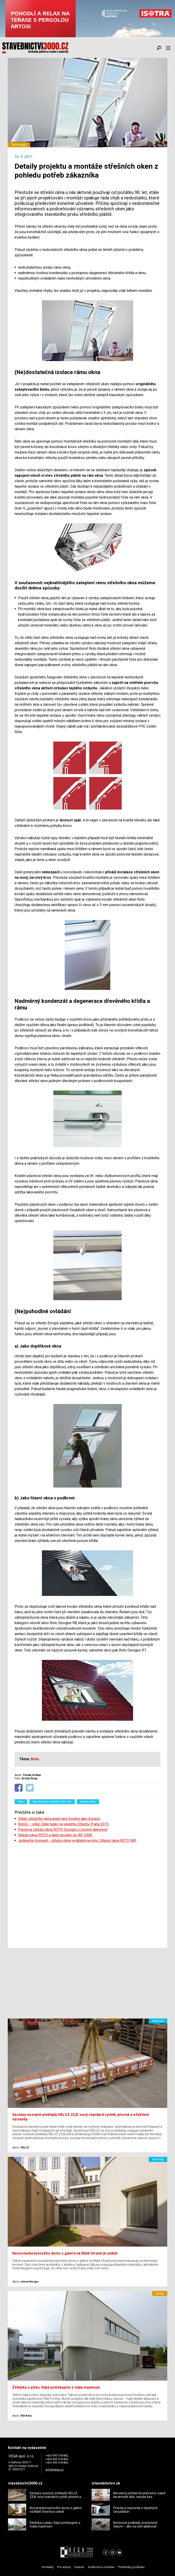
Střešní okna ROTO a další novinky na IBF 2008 (55, 1835)
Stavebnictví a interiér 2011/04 (52, 1801)
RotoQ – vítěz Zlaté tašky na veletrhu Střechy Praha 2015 (63, 1824)
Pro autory (64, 2567)
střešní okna (88, 1801)
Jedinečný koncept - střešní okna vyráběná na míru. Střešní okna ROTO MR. (77, 1840)
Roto (21, 1801)
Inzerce (79, 2567)
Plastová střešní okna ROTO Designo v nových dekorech (63, 1829)
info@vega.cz (54, 2469)
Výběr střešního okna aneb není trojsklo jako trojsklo (59, 1819)
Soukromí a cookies (101, 2567)
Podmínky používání (131, 2567)
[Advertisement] (87, 1894)
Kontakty (48, 2567)
